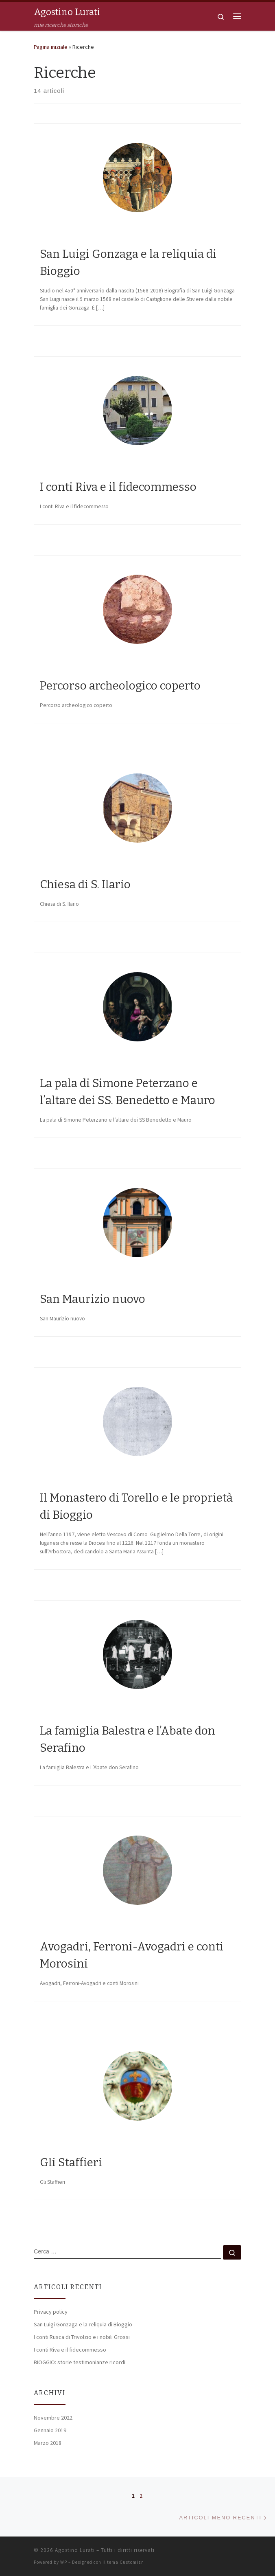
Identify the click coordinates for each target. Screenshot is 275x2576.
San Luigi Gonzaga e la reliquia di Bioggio (83, 2324)
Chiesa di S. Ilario (85, 884)
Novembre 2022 (53, 2417)
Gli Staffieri (71, 2162)
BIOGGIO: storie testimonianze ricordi (79, 2362)
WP (63, 2562)
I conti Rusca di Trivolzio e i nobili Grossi (82, 2337)
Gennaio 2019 (50, 2430)
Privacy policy (51, 2311)
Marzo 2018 (47, 2442)
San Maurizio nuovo (92, 1299)
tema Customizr (125, 2562)
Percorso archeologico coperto (120, 685)
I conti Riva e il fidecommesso (118, 487)
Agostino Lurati (75, 2550)
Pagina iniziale (51, 47)
